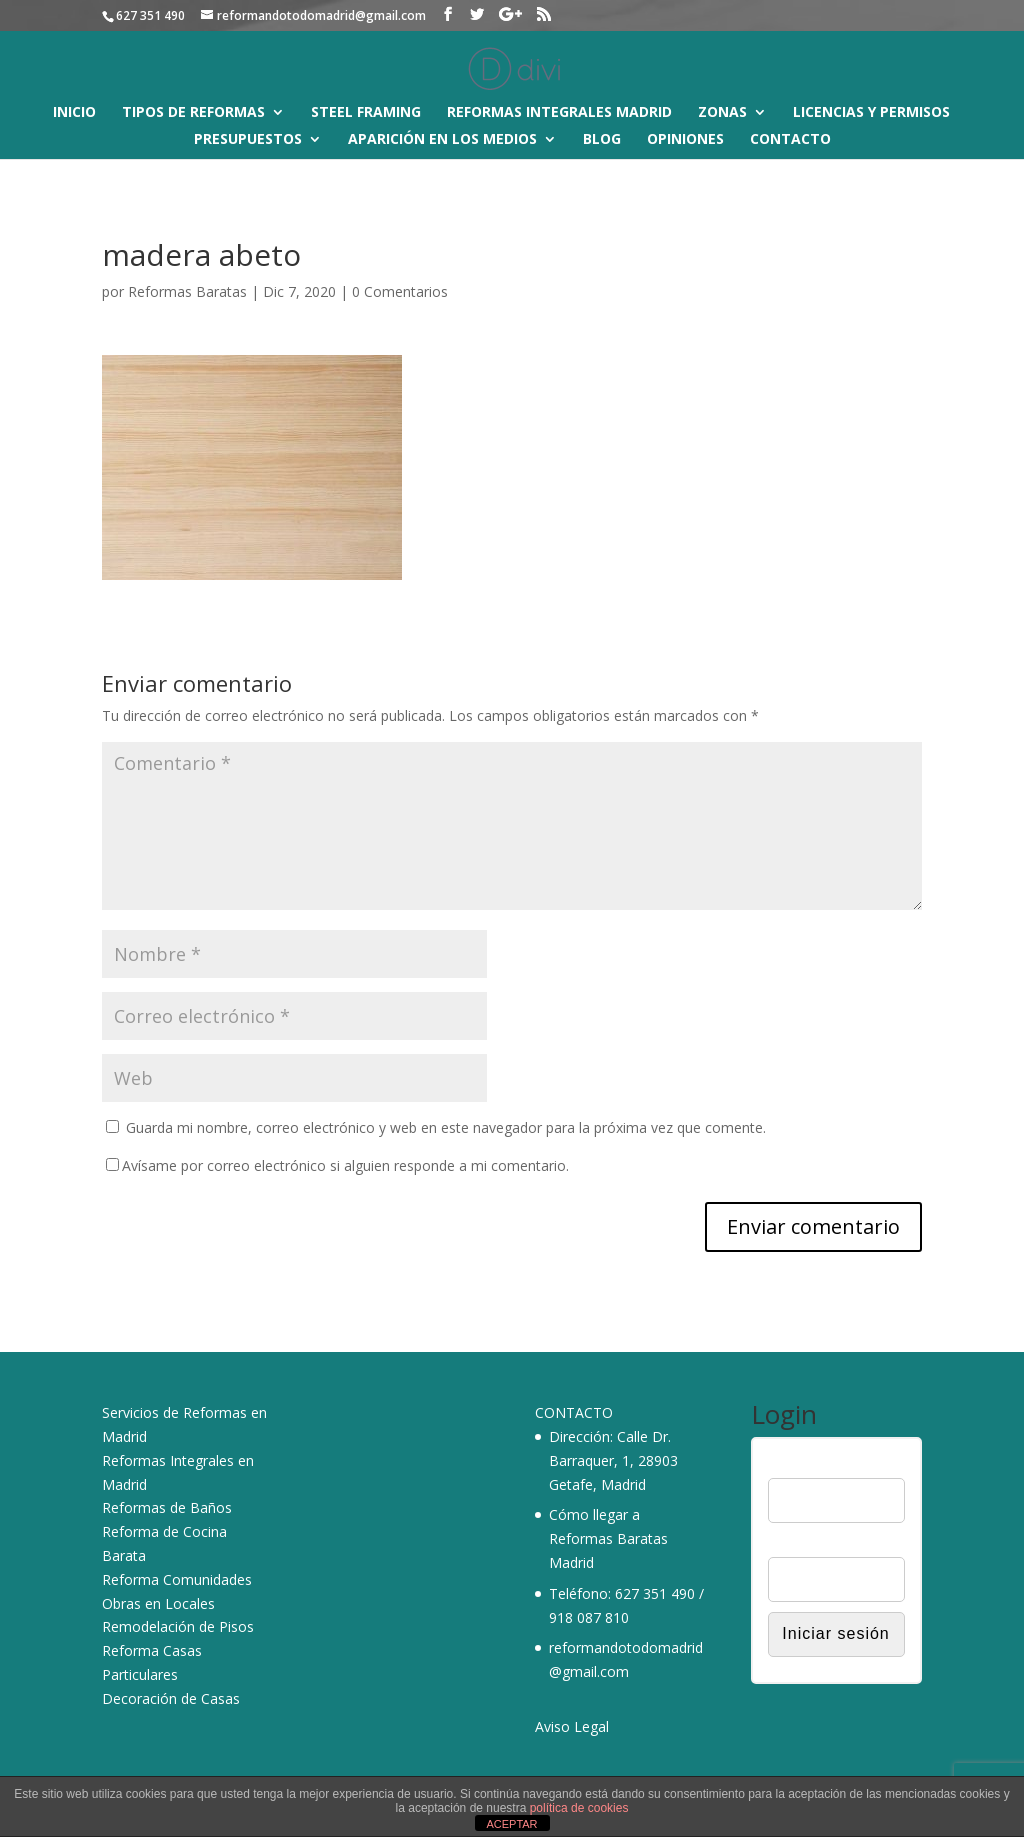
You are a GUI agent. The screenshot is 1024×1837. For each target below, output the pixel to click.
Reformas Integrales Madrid (559, 113)
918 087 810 (589, 1617)
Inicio (74, 113)
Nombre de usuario (827, 1465)
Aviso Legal (572, 1726)
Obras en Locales (158, 1603)
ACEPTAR (511, 1824)
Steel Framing (366, 113)
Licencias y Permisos (871, 113)
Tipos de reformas (193, 113)
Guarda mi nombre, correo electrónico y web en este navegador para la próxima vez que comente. (446, 1127)
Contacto (790, 140)
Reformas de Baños (167, 1507)
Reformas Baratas (187, 291)
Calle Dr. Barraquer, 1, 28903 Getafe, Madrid (613, 1460)
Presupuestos (248, 140)
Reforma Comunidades (177, 1579)
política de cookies (579, 1808)
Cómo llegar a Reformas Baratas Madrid (608, 1538)
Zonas (722, 113)
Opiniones (685, 140)
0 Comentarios (400, 291)
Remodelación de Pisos (178, 1626)
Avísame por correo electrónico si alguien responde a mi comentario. (337, 1165)
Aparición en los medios (442, 140)
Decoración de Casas (171, 1698)
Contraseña (804, 1544)
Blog (602, 140)
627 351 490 (655, 1593)
